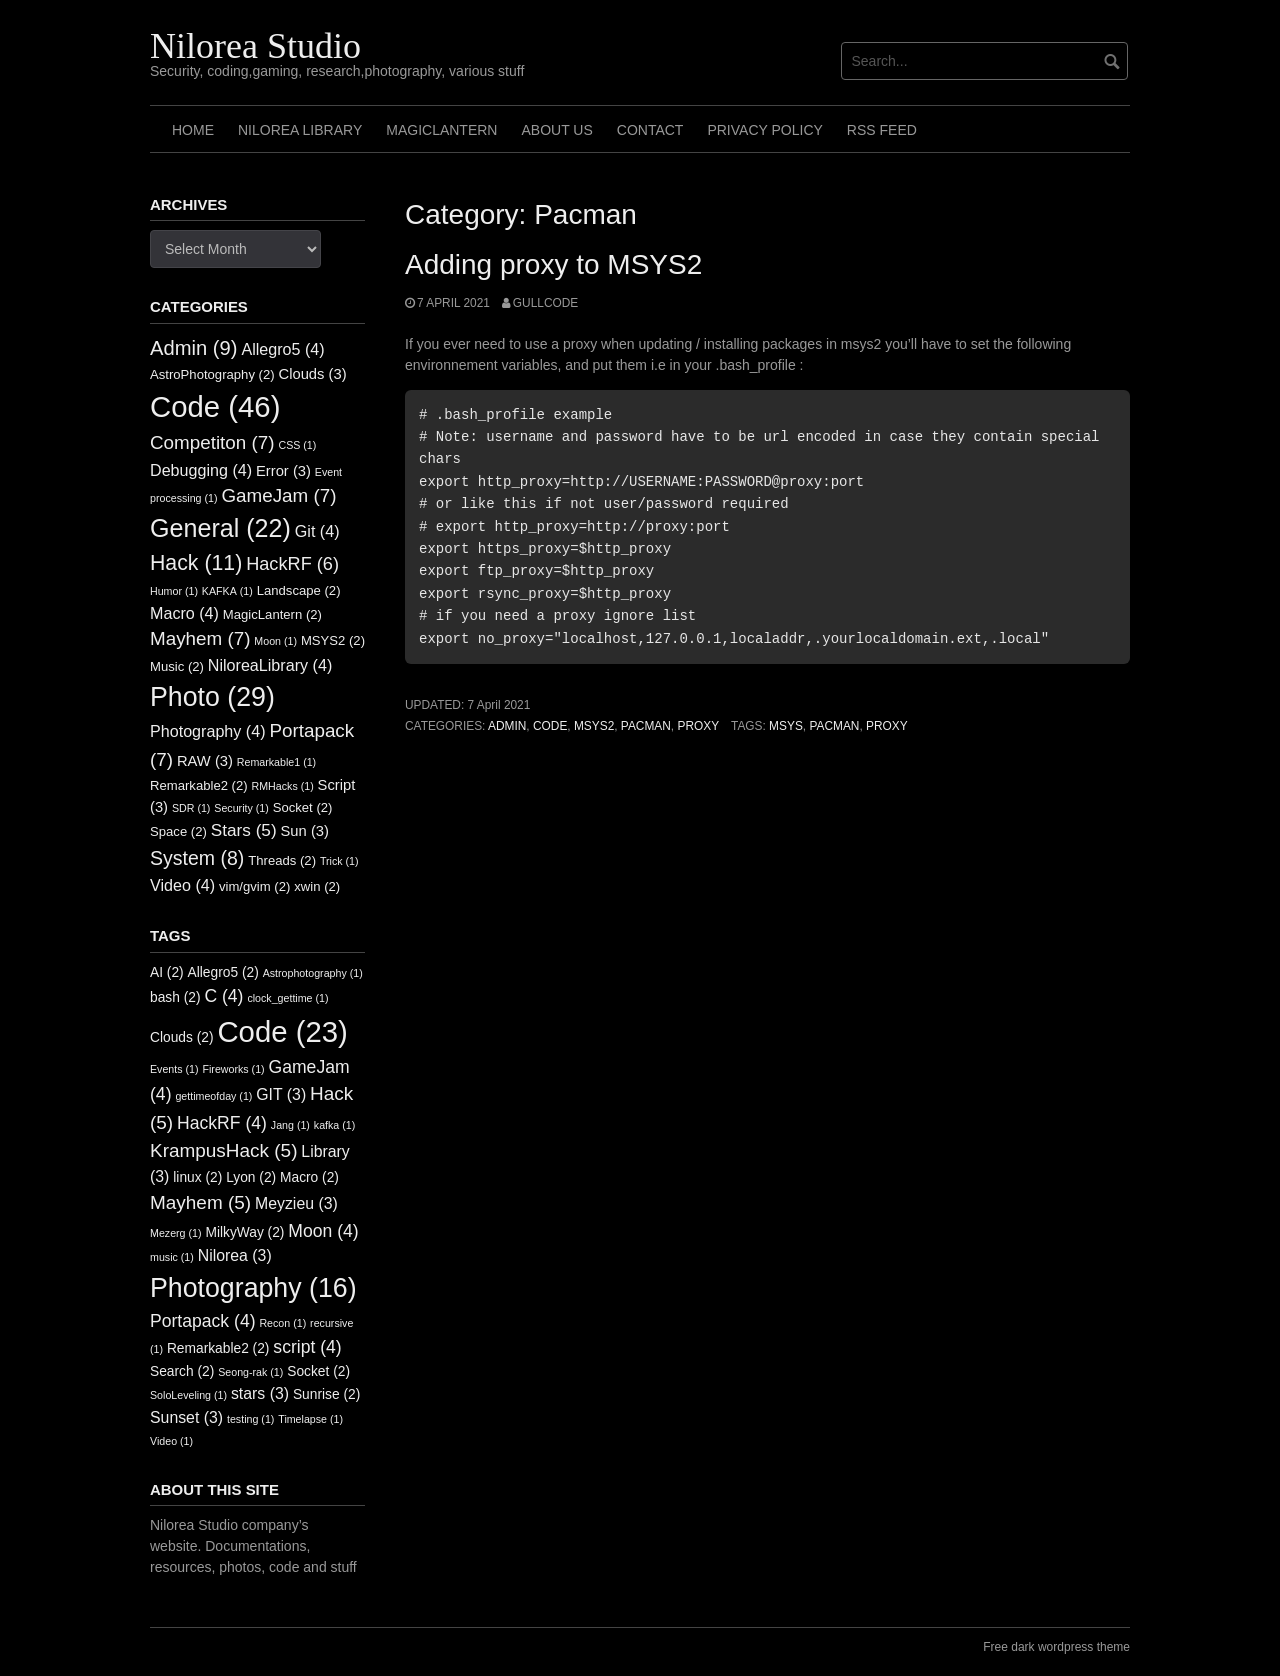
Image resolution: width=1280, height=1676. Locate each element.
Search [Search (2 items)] (182, 1371)
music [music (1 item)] (172, 1257)
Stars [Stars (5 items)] (244, 830)
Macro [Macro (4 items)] (184, 613)
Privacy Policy (764, 130)
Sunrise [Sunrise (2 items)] (326, 1394)
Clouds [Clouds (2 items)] (182, 1037)
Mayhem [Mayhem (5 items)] (200, 1202)
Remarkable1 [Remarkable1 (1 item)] (276, 762)
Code (550, 726)
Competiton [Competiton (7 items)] (212, 442)
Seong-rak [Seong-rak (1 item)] (250, 1372)
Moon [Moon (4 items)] (323, 1231)
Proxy (698, 726)
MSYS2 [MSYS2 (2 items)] (333, 640)
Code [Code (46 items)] (215, 406)
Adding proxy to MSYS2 (553, 264)
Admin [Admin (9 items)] (194, 348)
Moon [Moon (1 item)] (275, 641)
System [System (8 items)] (197, 858)
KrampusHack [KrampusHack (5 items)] (223, 1150)
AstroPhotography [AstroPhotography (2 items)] (212, 374)
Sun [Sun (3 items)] (305, 831)
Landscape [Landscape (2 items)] (299, 590)
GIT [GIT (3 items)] (281, 1094)
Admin (507, 726)
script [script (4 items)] (307, 1347)
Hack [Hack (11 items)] (196, 563)
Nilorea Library (300, 130)
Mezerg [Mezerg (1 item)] (176, 1233)
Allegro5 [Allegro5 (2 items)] (223, 972)
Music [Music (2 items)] (177, 666)
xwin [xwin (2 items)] (317, 886)
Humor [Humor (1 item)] (174, 591)
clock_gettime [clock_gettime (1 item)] (287, 998)
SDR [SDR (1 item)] (191, 808)
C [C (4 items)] (223, 996)
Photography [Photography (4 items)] (208, 731)
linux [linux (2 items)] (197, 1177)
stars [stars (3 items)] (260, 1393)
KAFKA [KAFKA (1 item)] (227, 591)
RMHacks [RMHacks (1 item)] (283, 786)
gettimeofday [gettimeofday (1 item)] (213, 1096)
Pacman (646, 726)
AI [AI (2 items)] (167, 972)
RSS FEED (882, 130)
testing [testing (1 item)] (250, 1419)
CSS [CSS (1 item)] (297, 445)
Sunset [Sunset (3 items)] (186, 1417)
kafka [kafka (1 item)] (334, 1125)
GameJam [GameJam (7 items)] (278, 495)
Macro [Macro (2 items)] (309, 1177)
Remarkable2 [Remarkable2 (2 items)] (199, 785)
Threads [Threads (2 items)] (282, 860)
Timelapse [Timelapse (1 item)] (310, 1419)
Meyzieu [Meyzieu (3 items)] (296, 1203)
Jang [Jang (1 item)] (290, 1125)
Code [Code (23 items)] (282, 1031)
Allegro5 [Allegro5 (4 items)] (282, 349)
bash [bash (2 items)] (175, 997)
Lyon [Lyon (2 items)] (251, 1177)
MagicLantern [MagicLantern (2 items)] (272, 614)
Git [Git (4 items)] (317, 531)
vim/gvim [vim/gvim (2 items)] (254, 886)
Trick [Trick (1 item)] (339, 861)
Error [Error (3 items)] (283, 471)
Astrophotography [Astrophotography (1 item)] (313, 973)
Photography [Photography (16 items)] (253, 1288)
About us (556, 130)
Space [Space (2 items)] (178, 831)
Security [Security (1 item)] (241, 808)
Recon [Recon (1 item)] (282, 1323)
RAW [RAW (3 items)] (205, 761)
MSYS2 (594, 726)
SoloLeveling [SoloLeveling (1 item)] (188, 1395)
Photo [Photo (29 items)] (212, 697)
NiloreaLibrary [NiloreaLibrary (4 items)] (270, 665)
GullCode (545, 303)
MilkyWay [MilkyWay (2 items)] (244, 1232)
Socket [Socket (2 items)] (303, 807)
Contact (650, 130)
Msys (786, 726)
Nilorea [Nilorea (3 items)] (235, 1255)
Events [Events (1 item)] (174, 1069)
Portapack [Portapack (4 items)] (203, 1321)
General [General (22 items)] (220, 528)
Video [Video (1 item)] (171, 1441)
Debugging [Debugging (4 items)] (201, 470)
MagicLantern (441, 130)
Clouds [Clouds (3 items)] (313, 374)
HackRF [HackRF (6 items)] (292, 564)
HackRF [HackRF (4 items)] (222, 1123)
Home (193, 130)
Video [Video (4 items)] (182, 885)
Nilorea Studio (255, 46)
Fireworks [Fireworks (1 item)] (233, 1069)
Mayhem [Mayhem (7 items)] (200, 638)
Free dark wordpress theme (1056, 1647)
